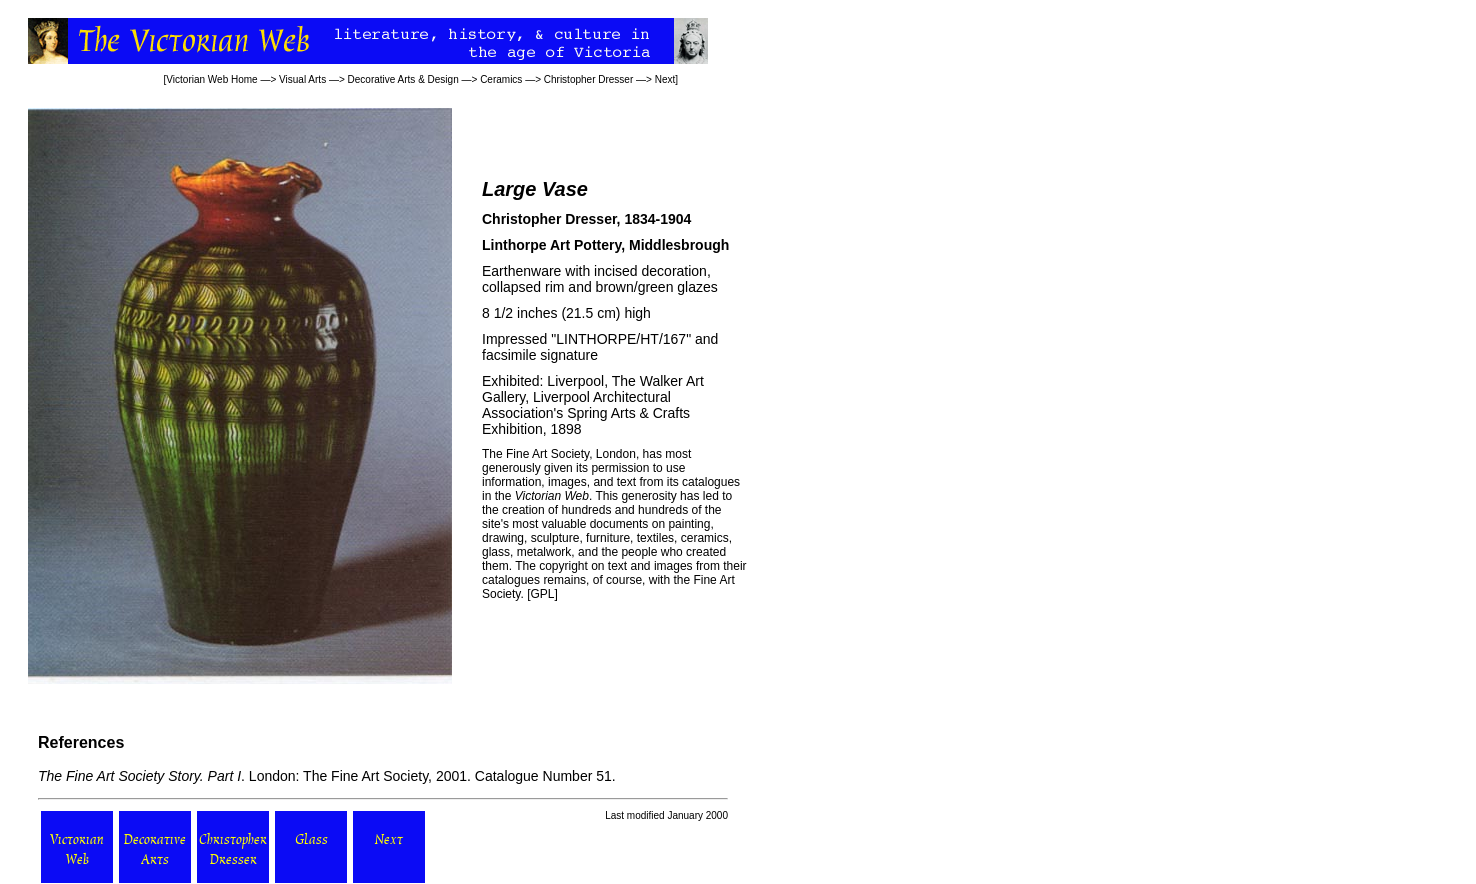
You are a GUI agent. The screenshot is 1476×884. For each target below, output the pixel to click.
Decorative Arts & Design (403, 79)
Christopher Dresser (588, 79)
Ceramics (501, 79)
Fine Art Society (546, 454)
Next (665, 79)
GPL (542, 594)
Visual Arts (302, 79)
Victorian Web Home (211, 79)
